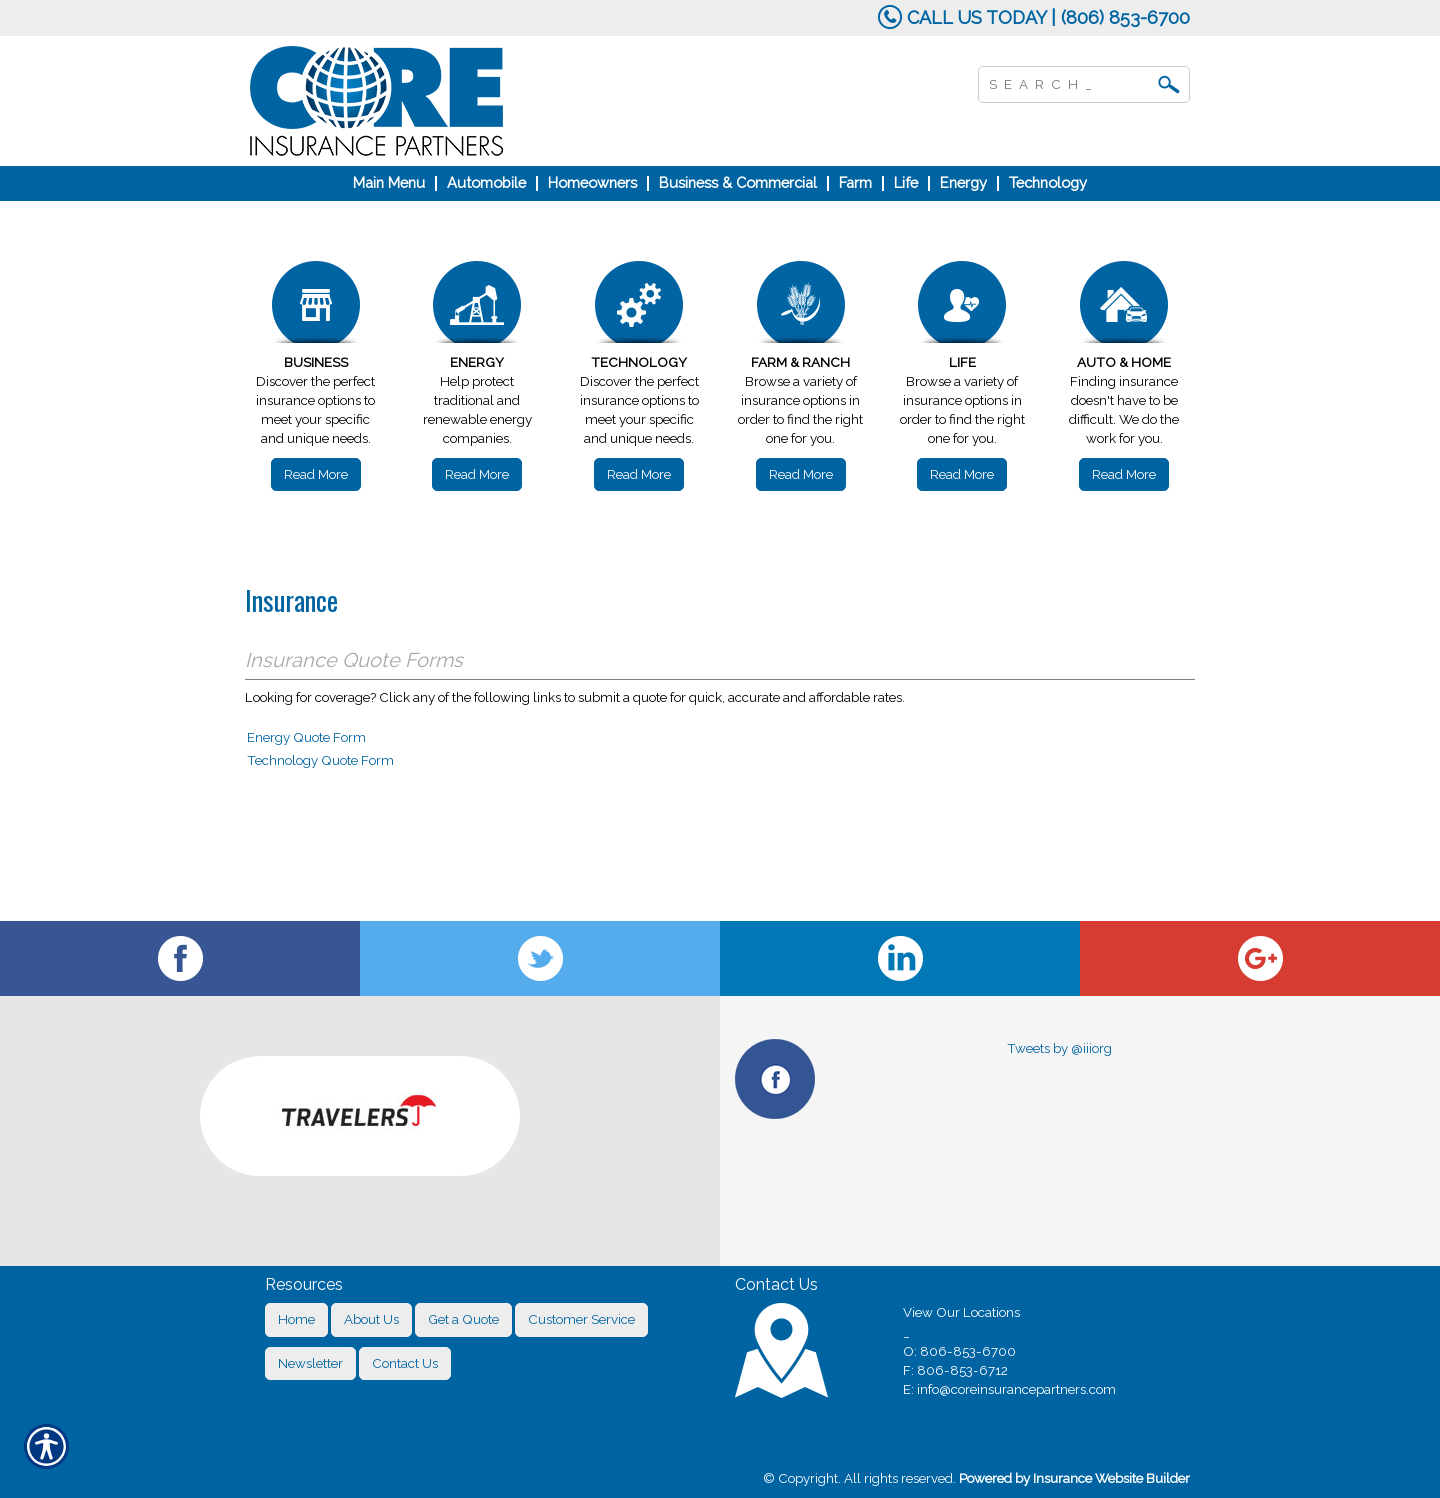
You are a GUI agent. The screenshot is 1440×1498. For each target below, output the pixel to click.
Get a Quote (463, 1319)
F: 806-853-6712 (955, 1370)
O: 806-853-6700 (959, 1351)
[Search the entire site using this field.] (1069, 82)
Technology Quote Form (320, 760)
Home (296, 1319)
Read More (316, 474)
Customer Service (581, 1319)
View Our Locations (961, 1312)
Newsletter (310, 1363)
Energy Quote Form (306, 737)
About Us (371, 1319)
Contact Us (405, 1363)
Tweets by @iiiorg (1059, 1048)
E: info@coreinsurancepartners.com (1009, 1389)
